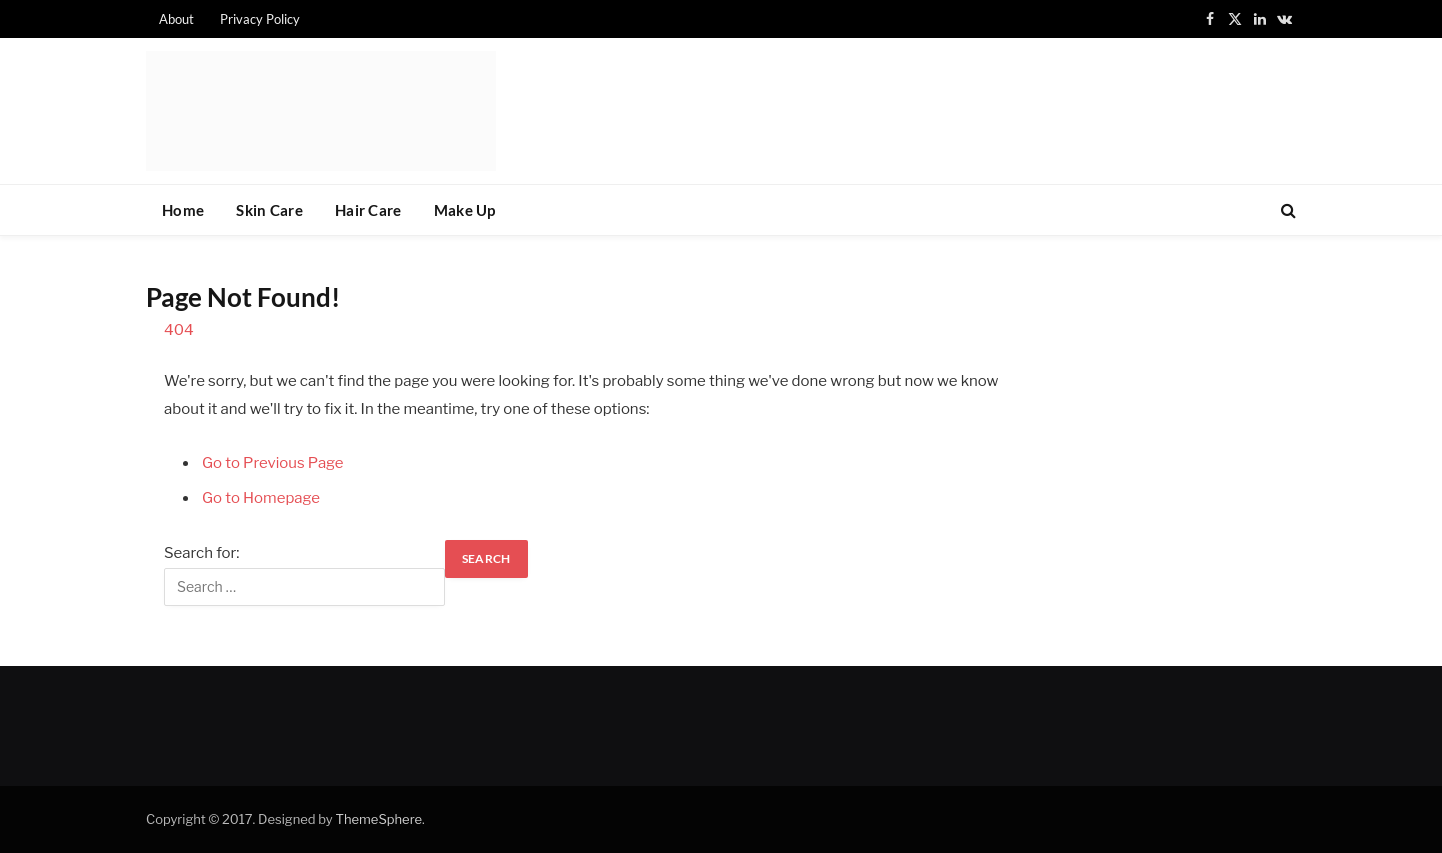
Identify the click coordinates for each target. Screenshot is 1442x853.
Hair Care (368, 210)
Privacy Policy (260, 19)
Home (183, 210)
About (176, 19)
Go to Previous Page (273, 463)
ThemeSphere (379, 819)
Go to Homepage (261, 498)
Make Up (465, 210)
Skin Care (269, 210)
